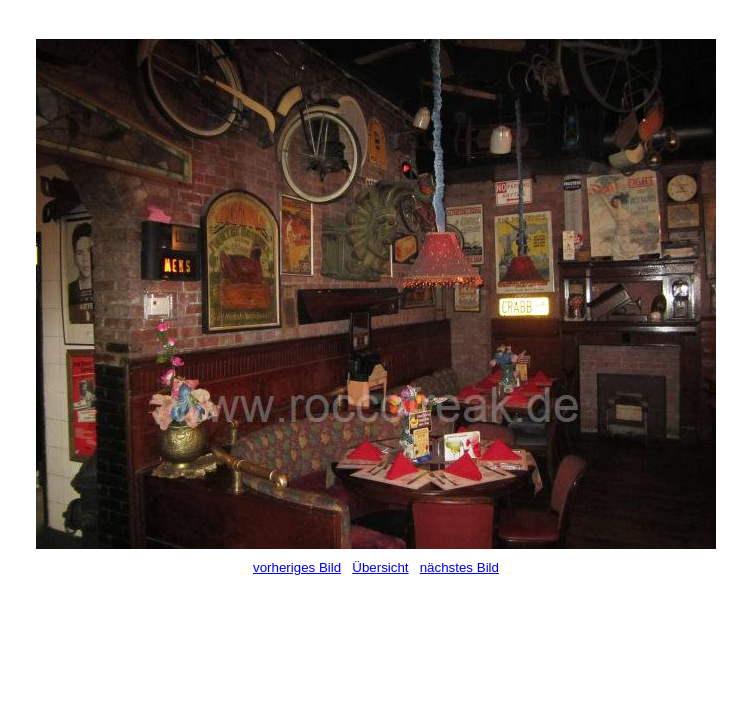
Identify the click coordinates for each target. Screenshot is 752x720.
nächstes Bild (459, 567)
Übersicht (380, 567)
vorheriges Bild (297, 567)
